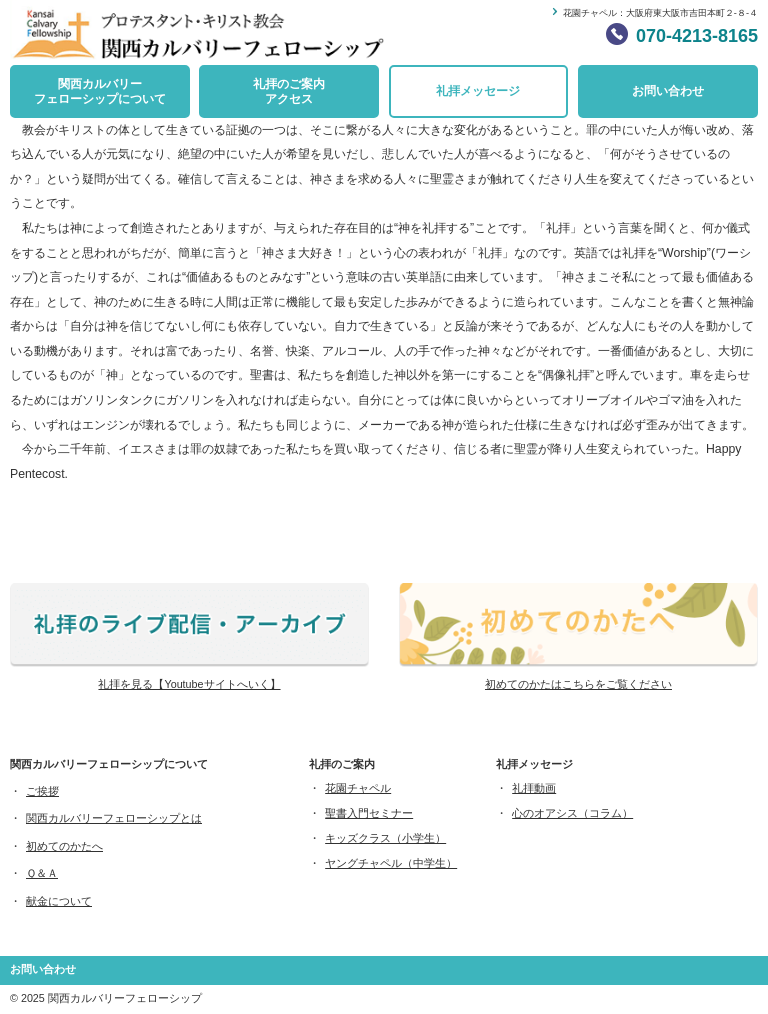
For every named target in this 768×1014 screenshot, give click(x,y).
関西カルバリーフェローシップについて (100, 91)
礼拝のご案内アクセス (289, 91)
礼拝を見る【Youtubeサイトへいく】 (189, 684)
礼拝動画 (534, 788)
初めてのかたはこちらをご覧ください (578, 684)
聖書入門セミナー (369, 813)
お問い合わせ (668, 91)
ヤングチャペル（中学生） (391, 863)
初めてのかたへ (64, 846)
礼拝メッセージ (478, 91)
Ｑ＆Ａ (42, 873)
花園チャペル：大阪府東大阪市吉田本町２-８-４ (660, 13)
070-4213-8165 (697, 36)
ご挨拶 (42, 791)
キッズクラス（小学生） (385, 838)
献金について (59, 901)
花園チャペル (358, 788)
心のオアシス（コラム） (572, 813)
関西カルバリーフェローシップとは (114, 818)
